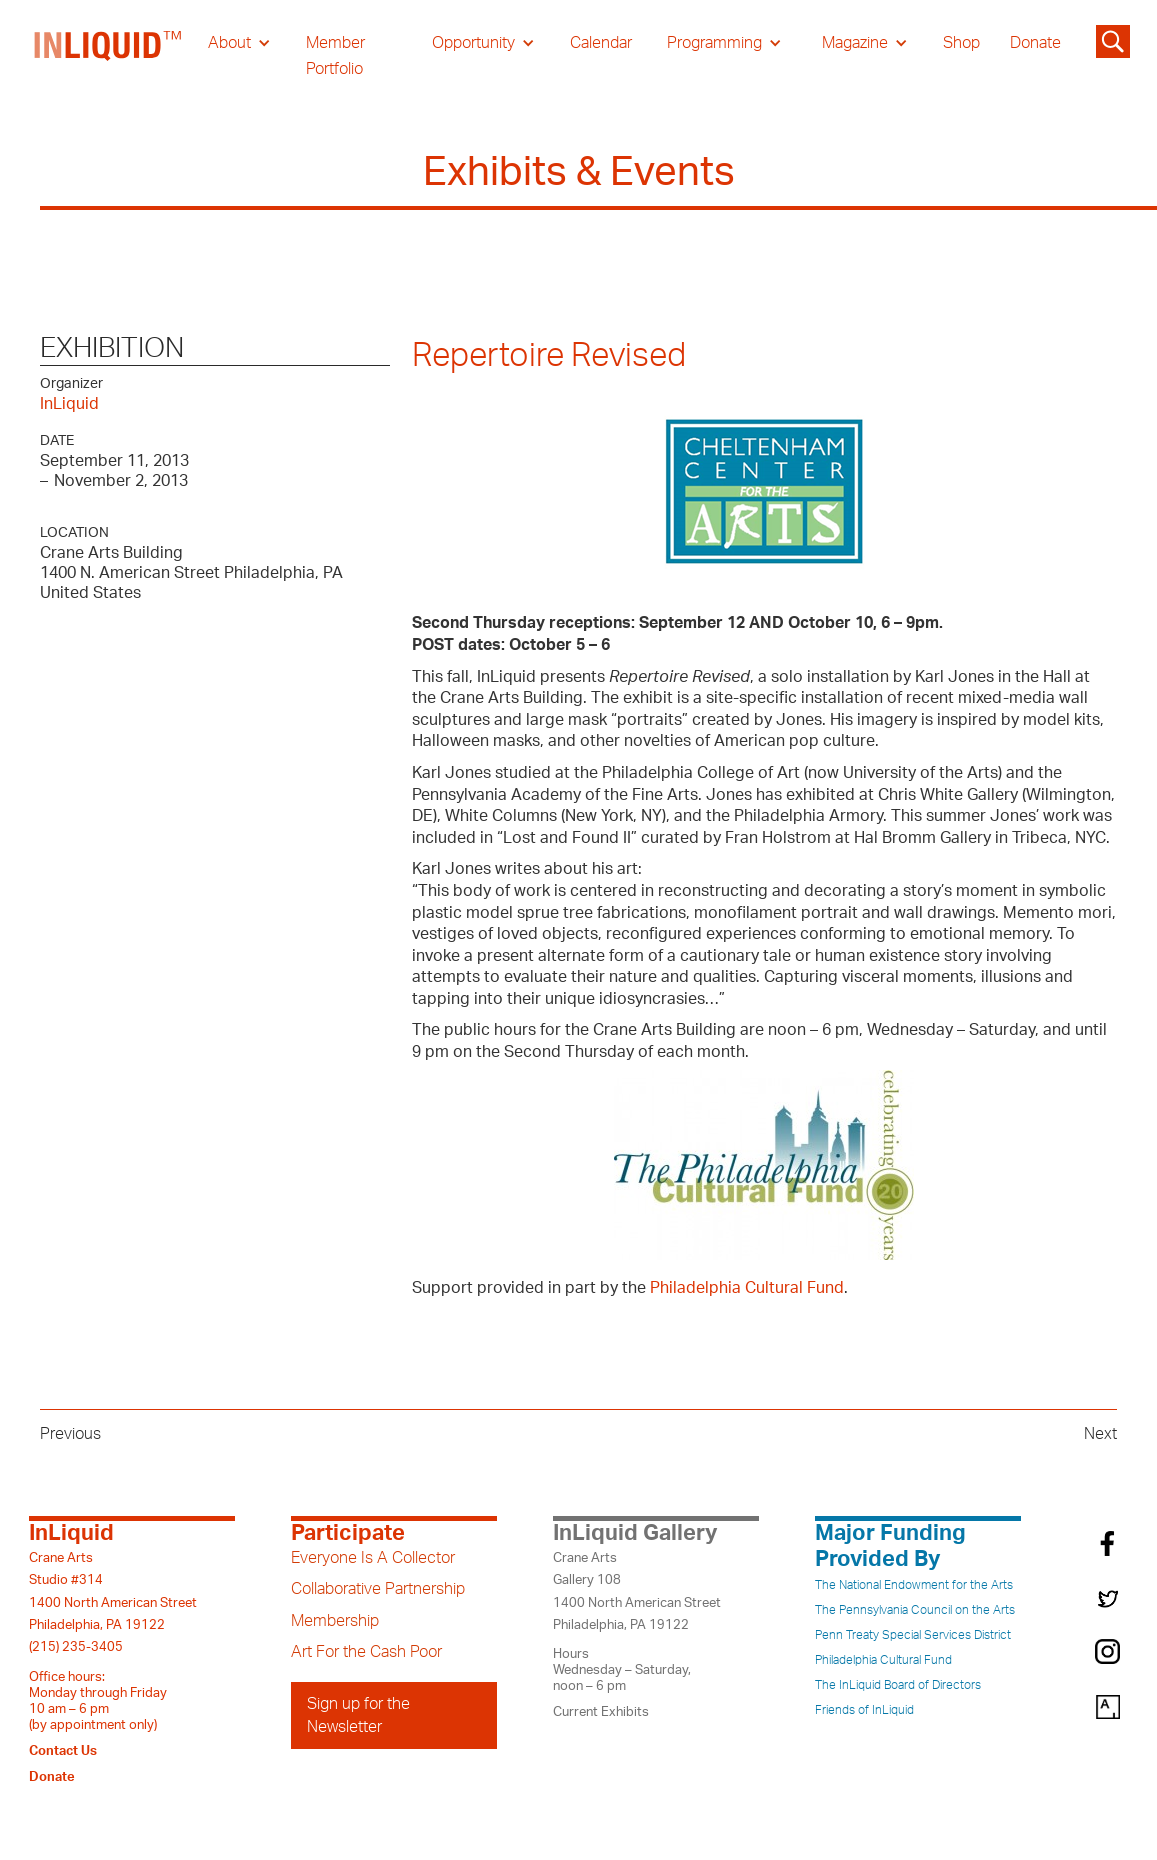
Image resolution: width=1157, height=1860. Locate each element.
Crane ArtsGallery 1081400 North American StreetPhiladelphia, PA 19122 (637, 1591)
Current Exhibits (601, 1712)
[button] (239, 43)
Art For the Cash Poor (366, 1652)
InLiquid (69, 404)
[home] (109, 56)
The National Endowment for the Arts (914, 1585)
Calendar (601, 43)
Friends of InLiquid (864, 1710)
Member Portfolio (335, 56)
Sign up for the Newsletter (358, 1715)
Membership (335, 1621)
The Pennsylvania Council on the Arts (915, 1610)
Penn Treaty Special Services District (913, 1635)
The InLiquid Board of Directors (898, 1685)
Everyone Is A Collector (373, 1558)
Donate (1035, 43)
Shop (961, 43)
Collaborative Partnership (378, 1589)
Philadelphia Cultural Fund (747, 1288)
